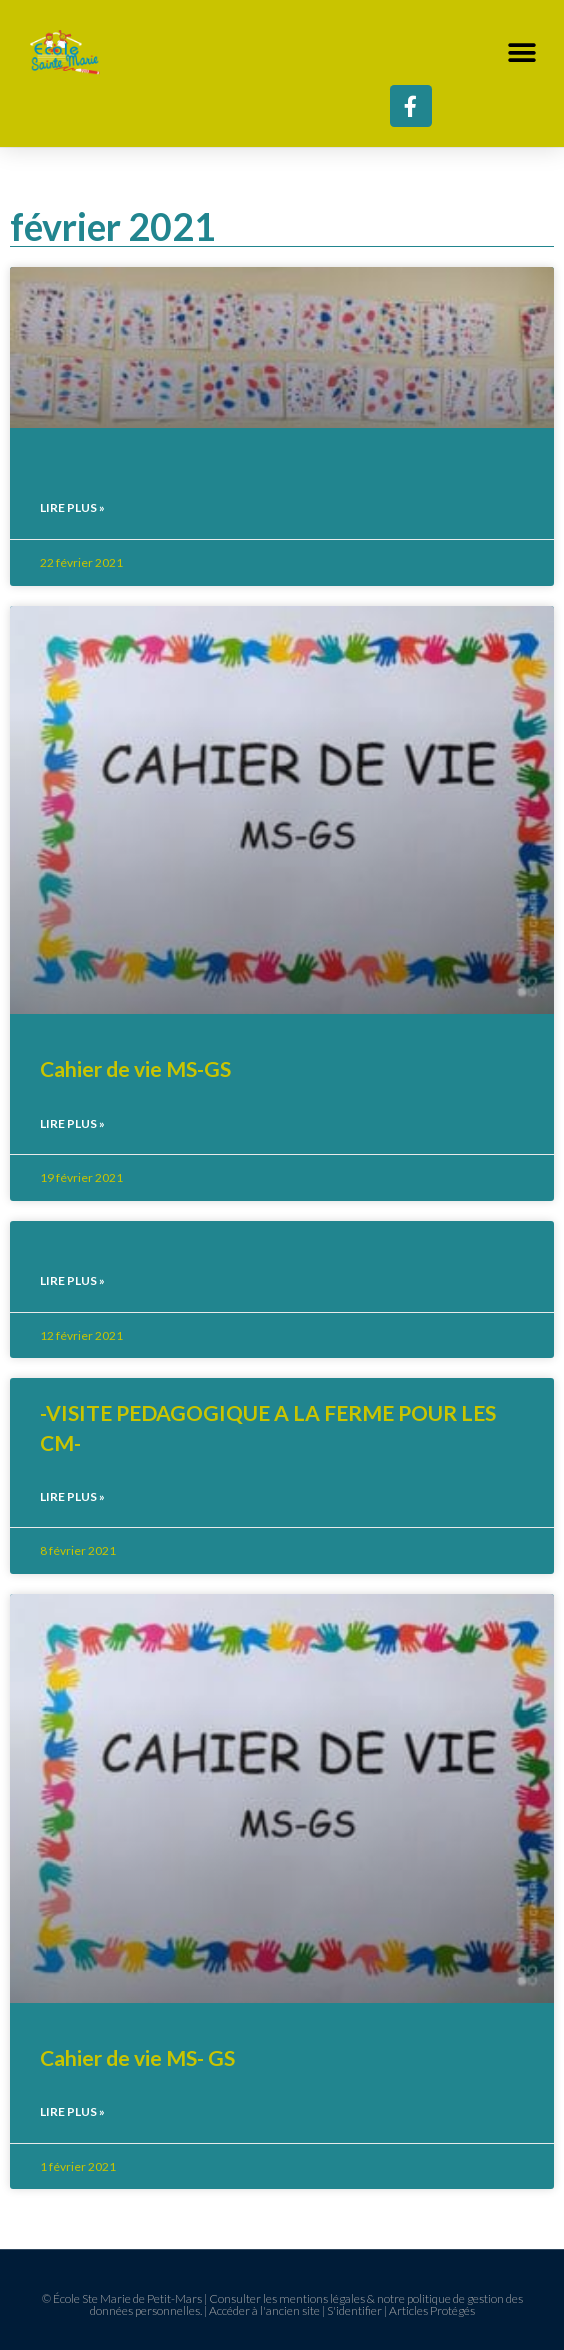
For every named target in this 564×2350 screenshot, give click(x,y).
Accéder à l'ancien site (264, 2310)
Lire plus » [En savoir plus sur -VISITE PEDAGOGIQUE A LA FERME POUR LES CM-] (72, 1496)
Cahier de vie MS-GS (135, 1068)
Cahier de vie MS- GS (137, 2057)
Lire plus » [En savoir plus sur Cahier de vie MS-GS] (72, 1123)
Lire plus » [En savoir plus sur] (72, 507)
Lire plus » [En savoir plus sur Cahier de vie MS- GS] (72, 2111)
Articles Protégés (432, 2310)
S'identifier (354, 2310)
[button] (521, 52)
